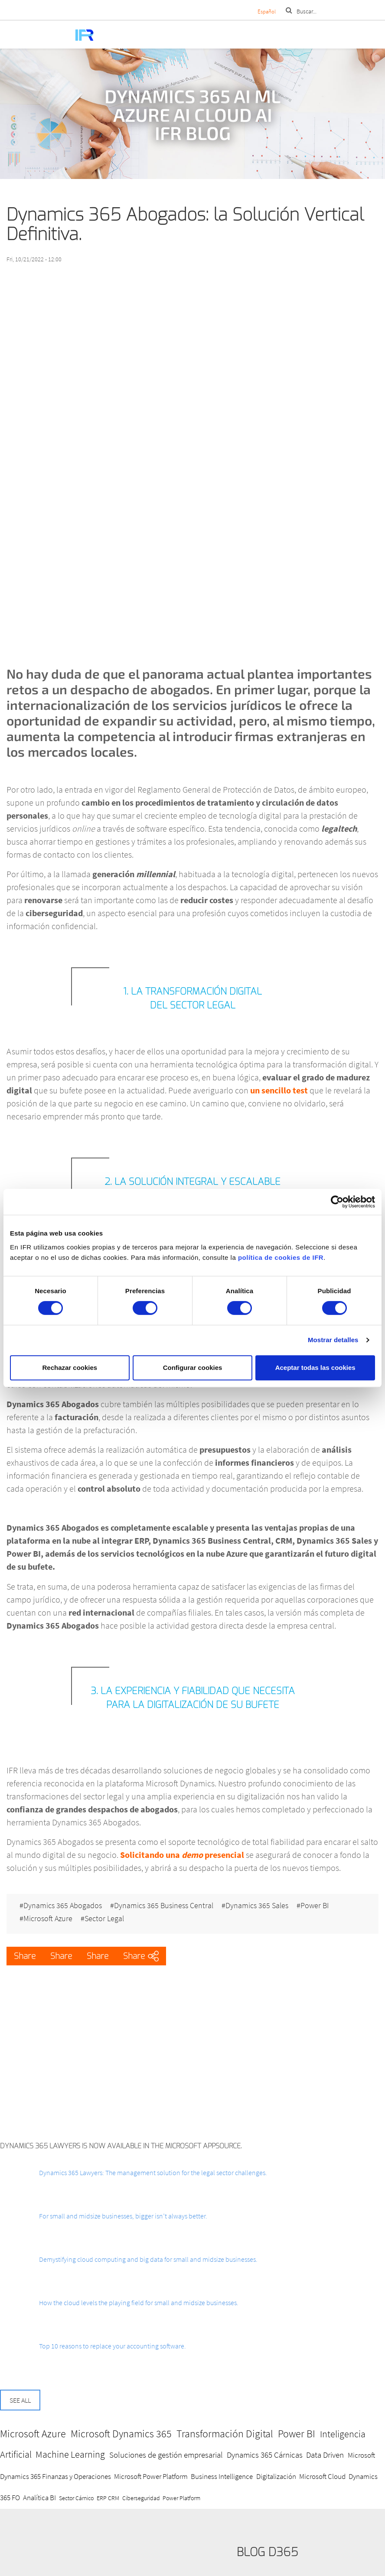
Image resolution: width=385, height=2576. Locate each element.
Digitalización (276, 2476)
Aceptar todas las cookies (315, 1367)
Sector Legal (104, 1918)
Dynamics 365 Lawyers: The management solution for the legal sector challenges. (153, 2172)
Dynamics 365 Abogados (62, 1905)
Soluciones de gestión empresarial (166, 2454)
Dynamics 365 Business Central (163, 1905)
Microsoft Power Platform (151, 2476)
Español (267, 11)
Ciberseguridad (141, 2498)
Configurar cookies (192, 1367)
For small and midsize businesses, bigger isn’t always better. (123, 2216)
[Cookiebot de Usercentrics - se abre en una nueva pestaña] (337, 1201)
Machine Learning (70, 2454)
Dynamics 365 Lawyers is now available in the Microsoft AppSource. (121, 2145)
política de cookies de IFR (280, 1257)
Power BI (314, 1905)
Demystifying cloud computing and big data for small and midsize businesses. (148, 2259)
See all (20, 2400)
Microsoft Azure (47, 1918)
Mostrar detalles (333, 1339)
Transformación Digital (224, 2433)
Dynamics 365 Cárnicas (265, 2454)
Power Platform (181, 2498)
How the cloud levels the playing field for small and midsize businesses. (138, 2302)
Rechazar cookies (69, 1367)
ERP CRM (108, 2498)
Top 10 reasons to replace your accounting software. (112, 2346)
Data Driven (325, 2454)
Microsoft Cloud (322, 2476)
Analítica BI (39, 2497)
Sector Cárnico (76, 2498)
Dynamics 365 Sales (256, 1905)
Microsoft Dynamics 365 (121, 2433)
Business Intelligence (222, 2476)
